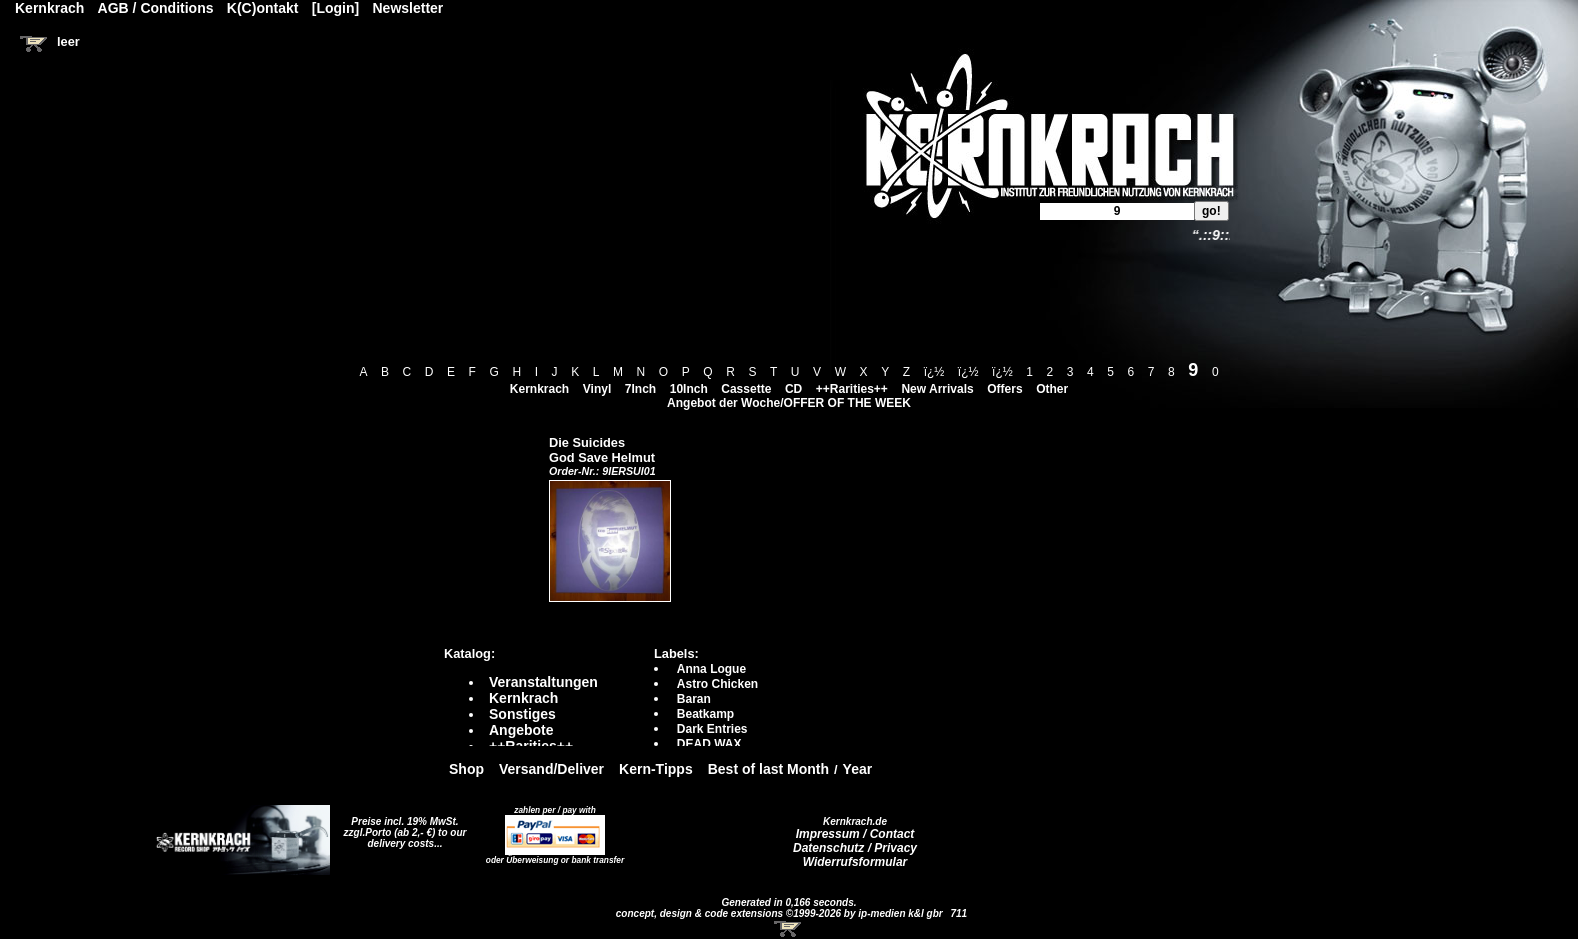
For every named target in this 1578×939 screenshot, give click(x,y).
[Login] (335, 8)
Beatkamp (705, 714)
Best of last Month (768, 769)
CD (793, 389)
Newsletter (408, 8)
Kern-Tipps (656, 769)
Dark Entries (712, 729)
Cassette (746, 389)
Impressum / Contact (855, 834)
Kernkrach (539, 389)
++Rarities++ (852, 389)
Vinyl (597, 389)
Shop (466, 769)
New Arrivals (937, 389)
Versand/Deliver (551, 769)
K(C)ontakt (263, 8)
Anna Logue (711, 669)
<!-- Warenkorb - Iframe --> (789, 929)
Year (858, 769)
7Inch (640, 389)
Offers (1004, 389)
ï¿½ (934, 372)
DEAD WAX (709, 744)
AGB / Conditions (156, 8)
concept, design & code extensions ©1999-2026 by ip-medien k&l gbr (781, 913)
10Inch (689, 389)
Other (1052, 389)
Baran (694, 699)
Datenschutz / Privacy (855, 848)
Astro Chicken (717, 684)
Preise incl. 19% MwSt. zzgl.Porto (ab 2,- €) (401, 827)
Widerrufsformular (855, 862)
